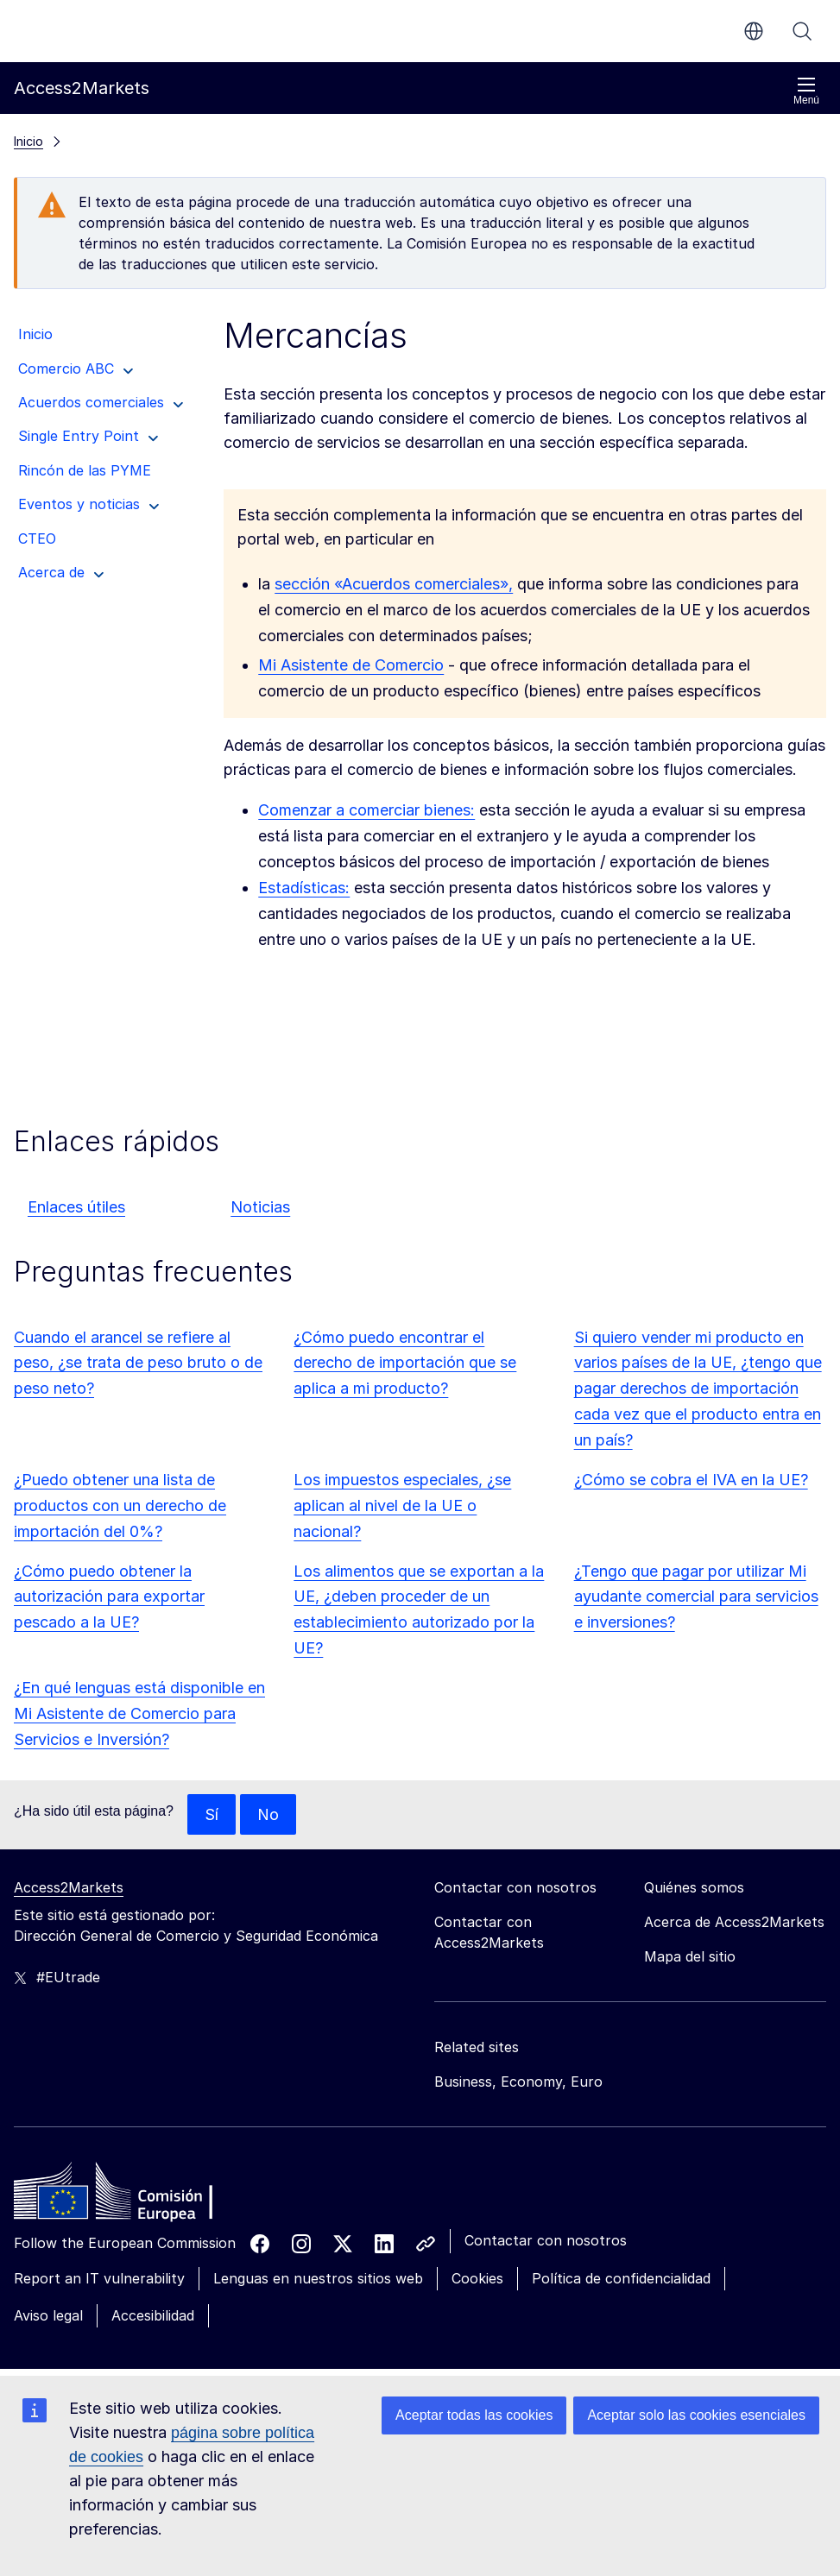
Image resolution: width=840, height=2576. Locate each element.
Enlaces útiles (76, 1207)
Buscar (802, 31)
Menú (806, 91)
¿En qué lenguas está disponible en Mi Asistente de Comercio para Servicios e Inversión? (139, 1713)
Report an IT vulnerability (99, 2279)
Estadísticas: (304, 888)
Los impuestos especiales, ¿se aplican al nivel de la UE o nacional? (402, 1505)
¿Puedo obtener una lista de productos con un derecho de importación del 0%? (120, 1505)
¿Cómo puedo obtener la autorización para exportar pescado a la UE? (109, 1597)
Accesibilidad (152, 2315)
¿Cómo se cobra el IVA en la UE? (691, 1480)
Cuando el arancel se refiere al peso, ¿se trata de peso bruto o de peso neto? (138, 1363)
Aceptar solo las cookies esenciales (696, 2415)
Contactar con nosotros (545, 2241)
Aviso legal (48, 2315)
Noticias (260, 1207)
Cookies (477, 2279)
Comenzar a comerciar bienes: (366, 810)
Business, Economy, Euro (518, 2082)
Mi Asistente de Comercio (351, 665)
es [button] (753, 31)
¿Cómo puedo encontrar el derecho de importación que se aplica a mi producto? (405, 1363)
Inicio (28, 141)
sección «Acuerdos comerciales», (394, 584)
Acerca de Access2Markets (734, 1922)
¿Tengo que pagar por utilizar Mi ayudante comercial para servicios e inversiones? (696, 1597)
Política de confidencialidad (621, 2279)
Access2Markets (68, 1888)
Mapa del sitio (690, 1957)
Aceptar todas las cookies (474, 2415)
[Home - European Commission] (139, 2196)
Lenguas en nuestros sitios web (318, 2279)
